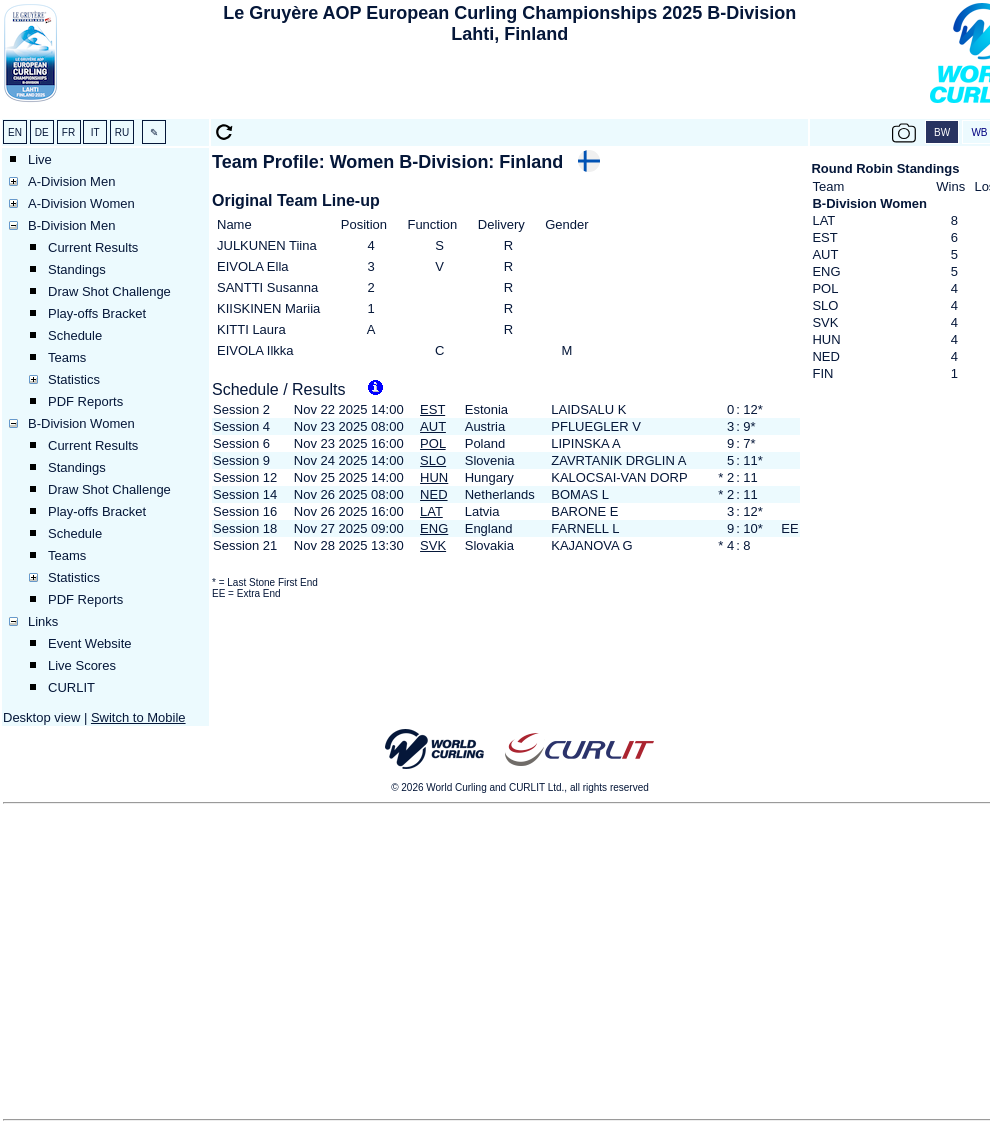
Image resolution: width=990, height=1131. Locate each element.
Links (43, 621)
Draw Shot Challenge (109, 291)
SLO (433, 460)
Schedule (75, 335)
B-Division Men (71, 225)
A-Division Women (81, 203)
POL (433, 443)
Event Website (90, 643)
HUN (434, 477)
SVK (433, 545)
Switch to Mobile (138, 717)
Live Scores (82, 665)
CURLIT (71, 687)
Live (40, 159)
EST (432, 409)
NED (433, 494)
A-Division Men (71, 181)
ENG (434, 528)
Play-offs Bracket (97, 313)
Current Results (93, 247)
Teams (67, 357)
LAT (431, 511)
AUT (433, 426)
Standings (77, 269)
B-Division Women (81, 423)
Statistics (74, 379)
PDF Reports (85, 401)
